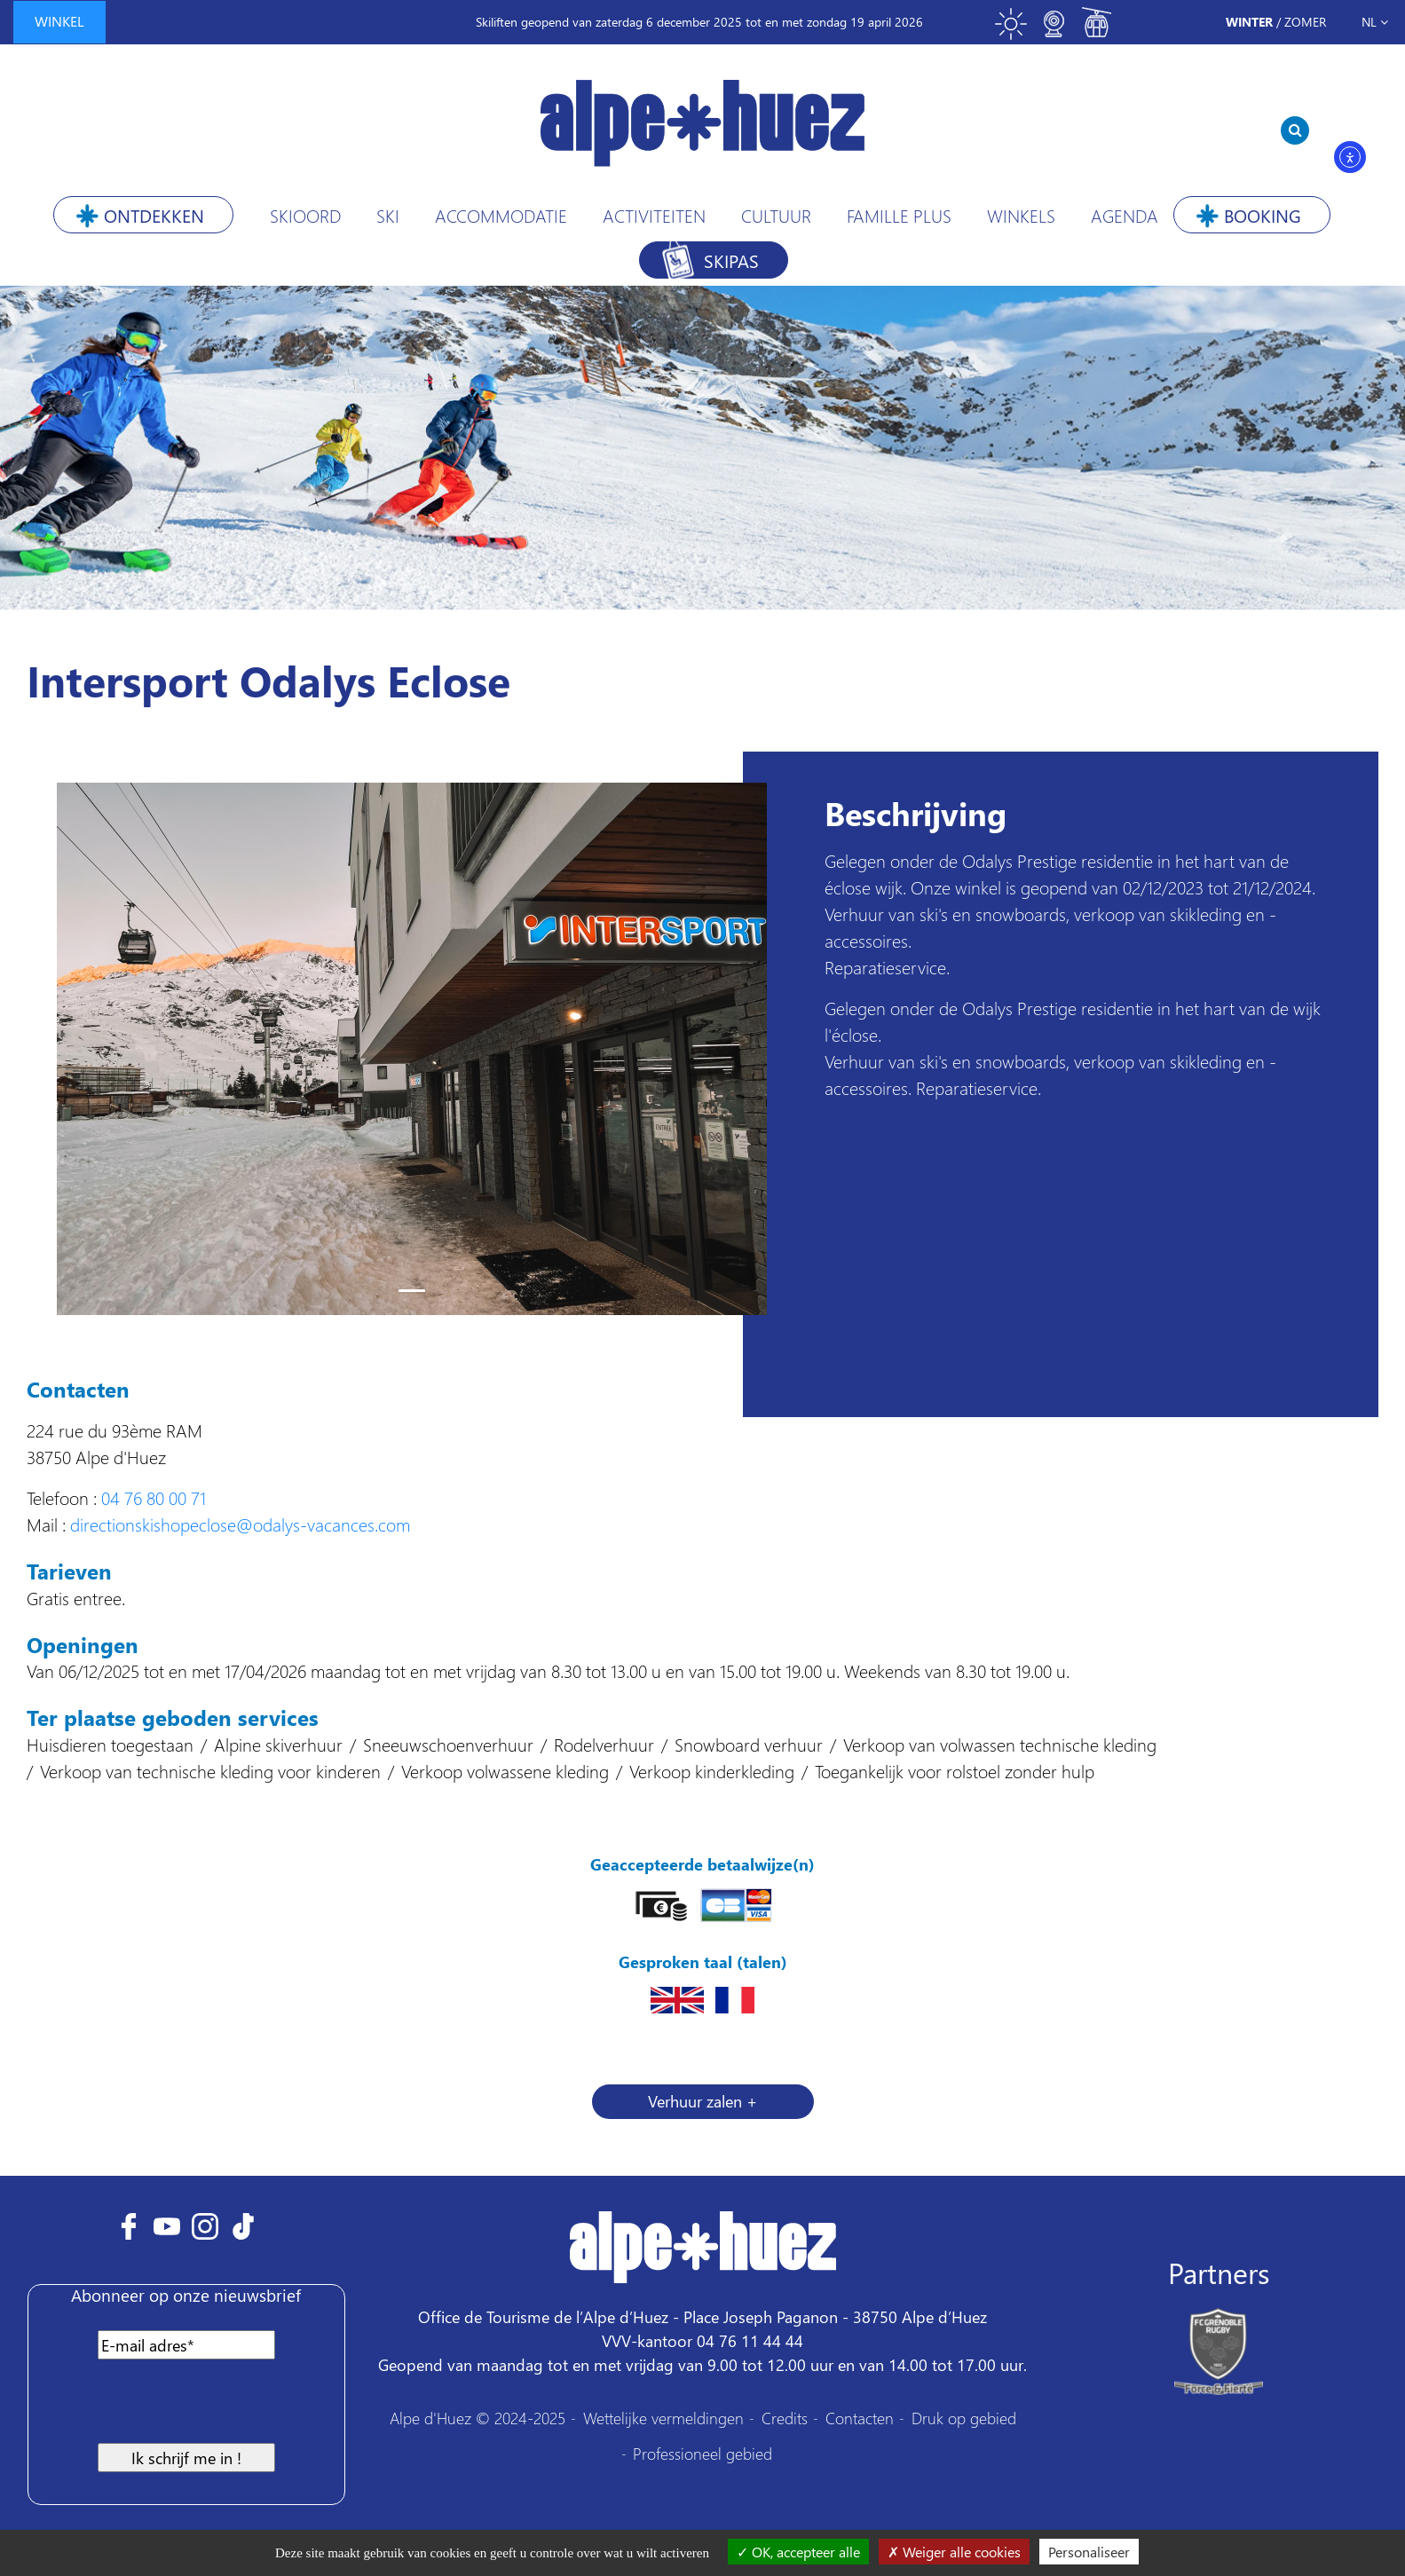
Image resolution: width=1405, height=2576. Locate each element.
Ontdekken (154, 214)
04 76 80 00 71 (153, 1497)
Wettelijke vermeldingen (663, 2418)
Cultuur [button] (776, 214)
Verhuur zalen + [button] (702, 2101)
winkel (59, 21)
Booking (1262, 214)
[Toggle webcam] (1054, 31)
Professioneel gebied (702, 2453)
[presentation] (181, 2408)
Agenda (1124, 214)
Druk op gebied (964, 2418)
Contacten (859, 2418)
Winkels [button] (1021, 214)
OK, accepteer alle (798, 2551)
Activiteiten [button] (654, 214)
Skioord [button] (305, 214)
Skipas (731, 260)
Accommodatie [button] (501, 214)
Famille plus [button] (899, 214)
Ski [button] (387, 214)
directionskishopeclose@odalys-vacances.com (240, 1523)
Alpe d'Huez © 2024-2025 (477, 2418)
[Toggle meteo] (1011, 31)
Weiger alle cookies (954, 2551)
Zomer (1305, 21)
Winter (1249, 21)
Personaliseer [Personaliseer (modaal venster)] (1089, 2551)
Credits (785, 2418)
